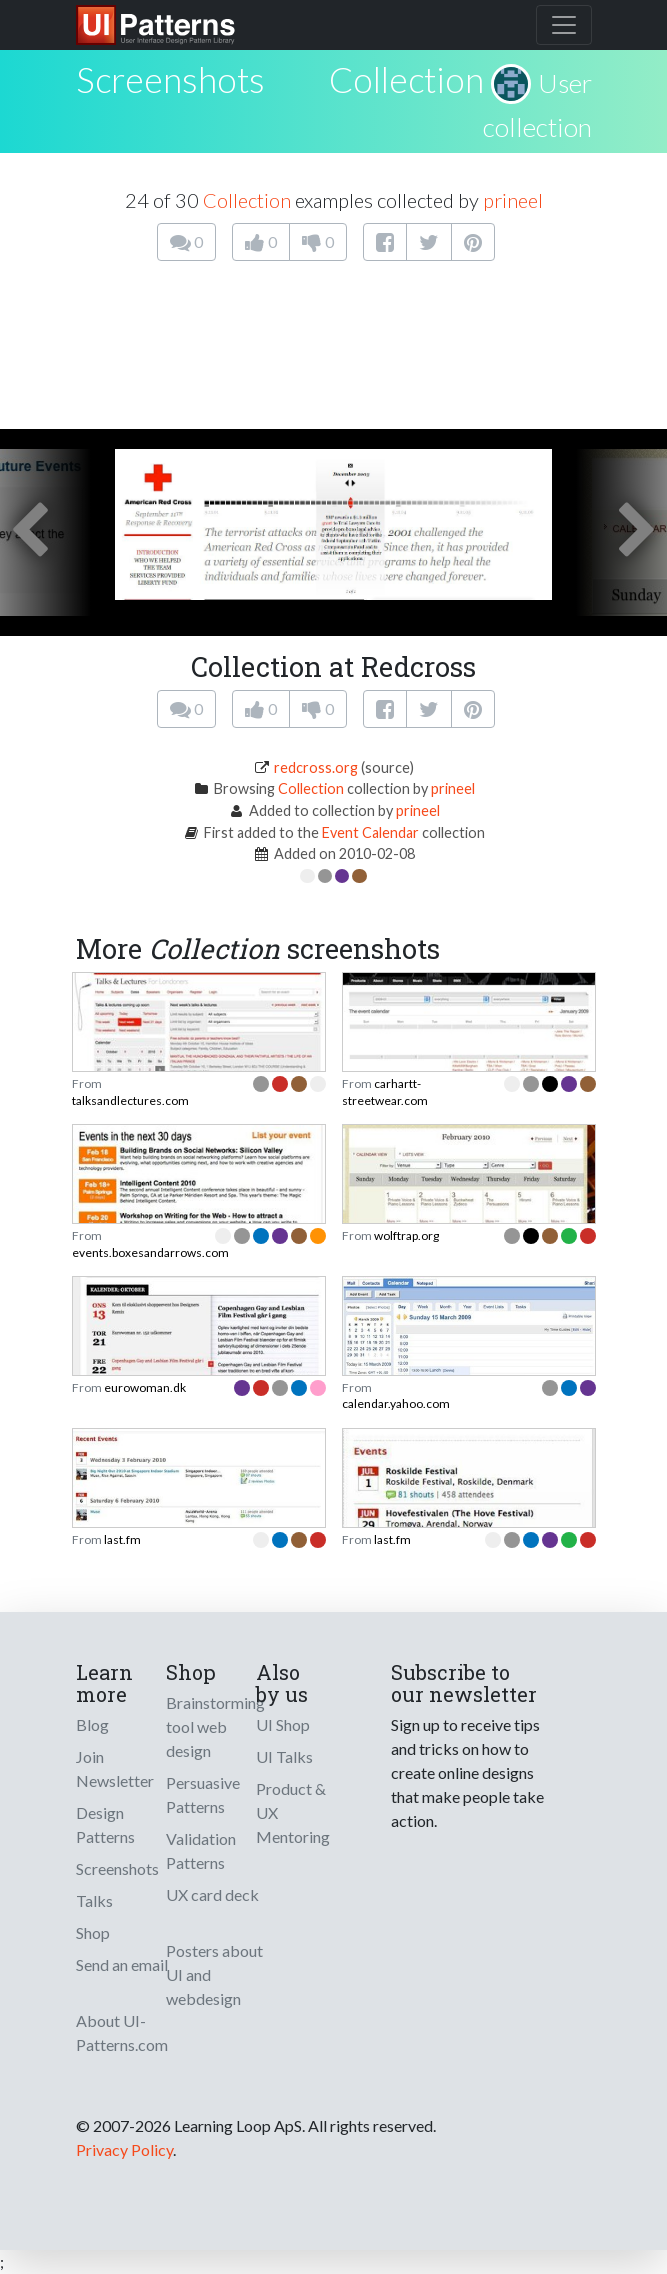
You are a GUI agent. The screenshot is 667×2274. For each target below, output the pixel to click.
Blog (92, 1724)
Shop (93, 1932)
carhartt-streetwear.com (385, 1091)
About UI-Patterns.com (122, 2032)
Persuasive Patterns (203, 1794)
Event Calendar (370, 832)
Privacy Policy (124, 2149)
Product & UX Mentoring (293, 1812)
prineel (513, 200)
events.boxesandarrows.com (150, 1252)
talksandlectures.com (130, 1100)
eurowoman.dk (145, 1387)
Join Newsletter (115, 1768)
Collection (406, 79)
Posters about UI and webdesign (214, 1974)
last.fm (122, 1539)
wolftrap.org (406, 1235)
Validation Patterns (201, 1850)
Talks (94, 1900)
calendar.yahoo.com (396, 1403)
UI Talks (284, 1756)
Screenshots (117, 1868)
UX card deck (212, 1894)
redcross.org (316, 767)
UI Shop (283, 1724)
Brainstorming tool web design (215, 1726)
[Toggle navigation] (564, 25)
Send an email (122, 1964)
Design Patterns (105, 1824)
